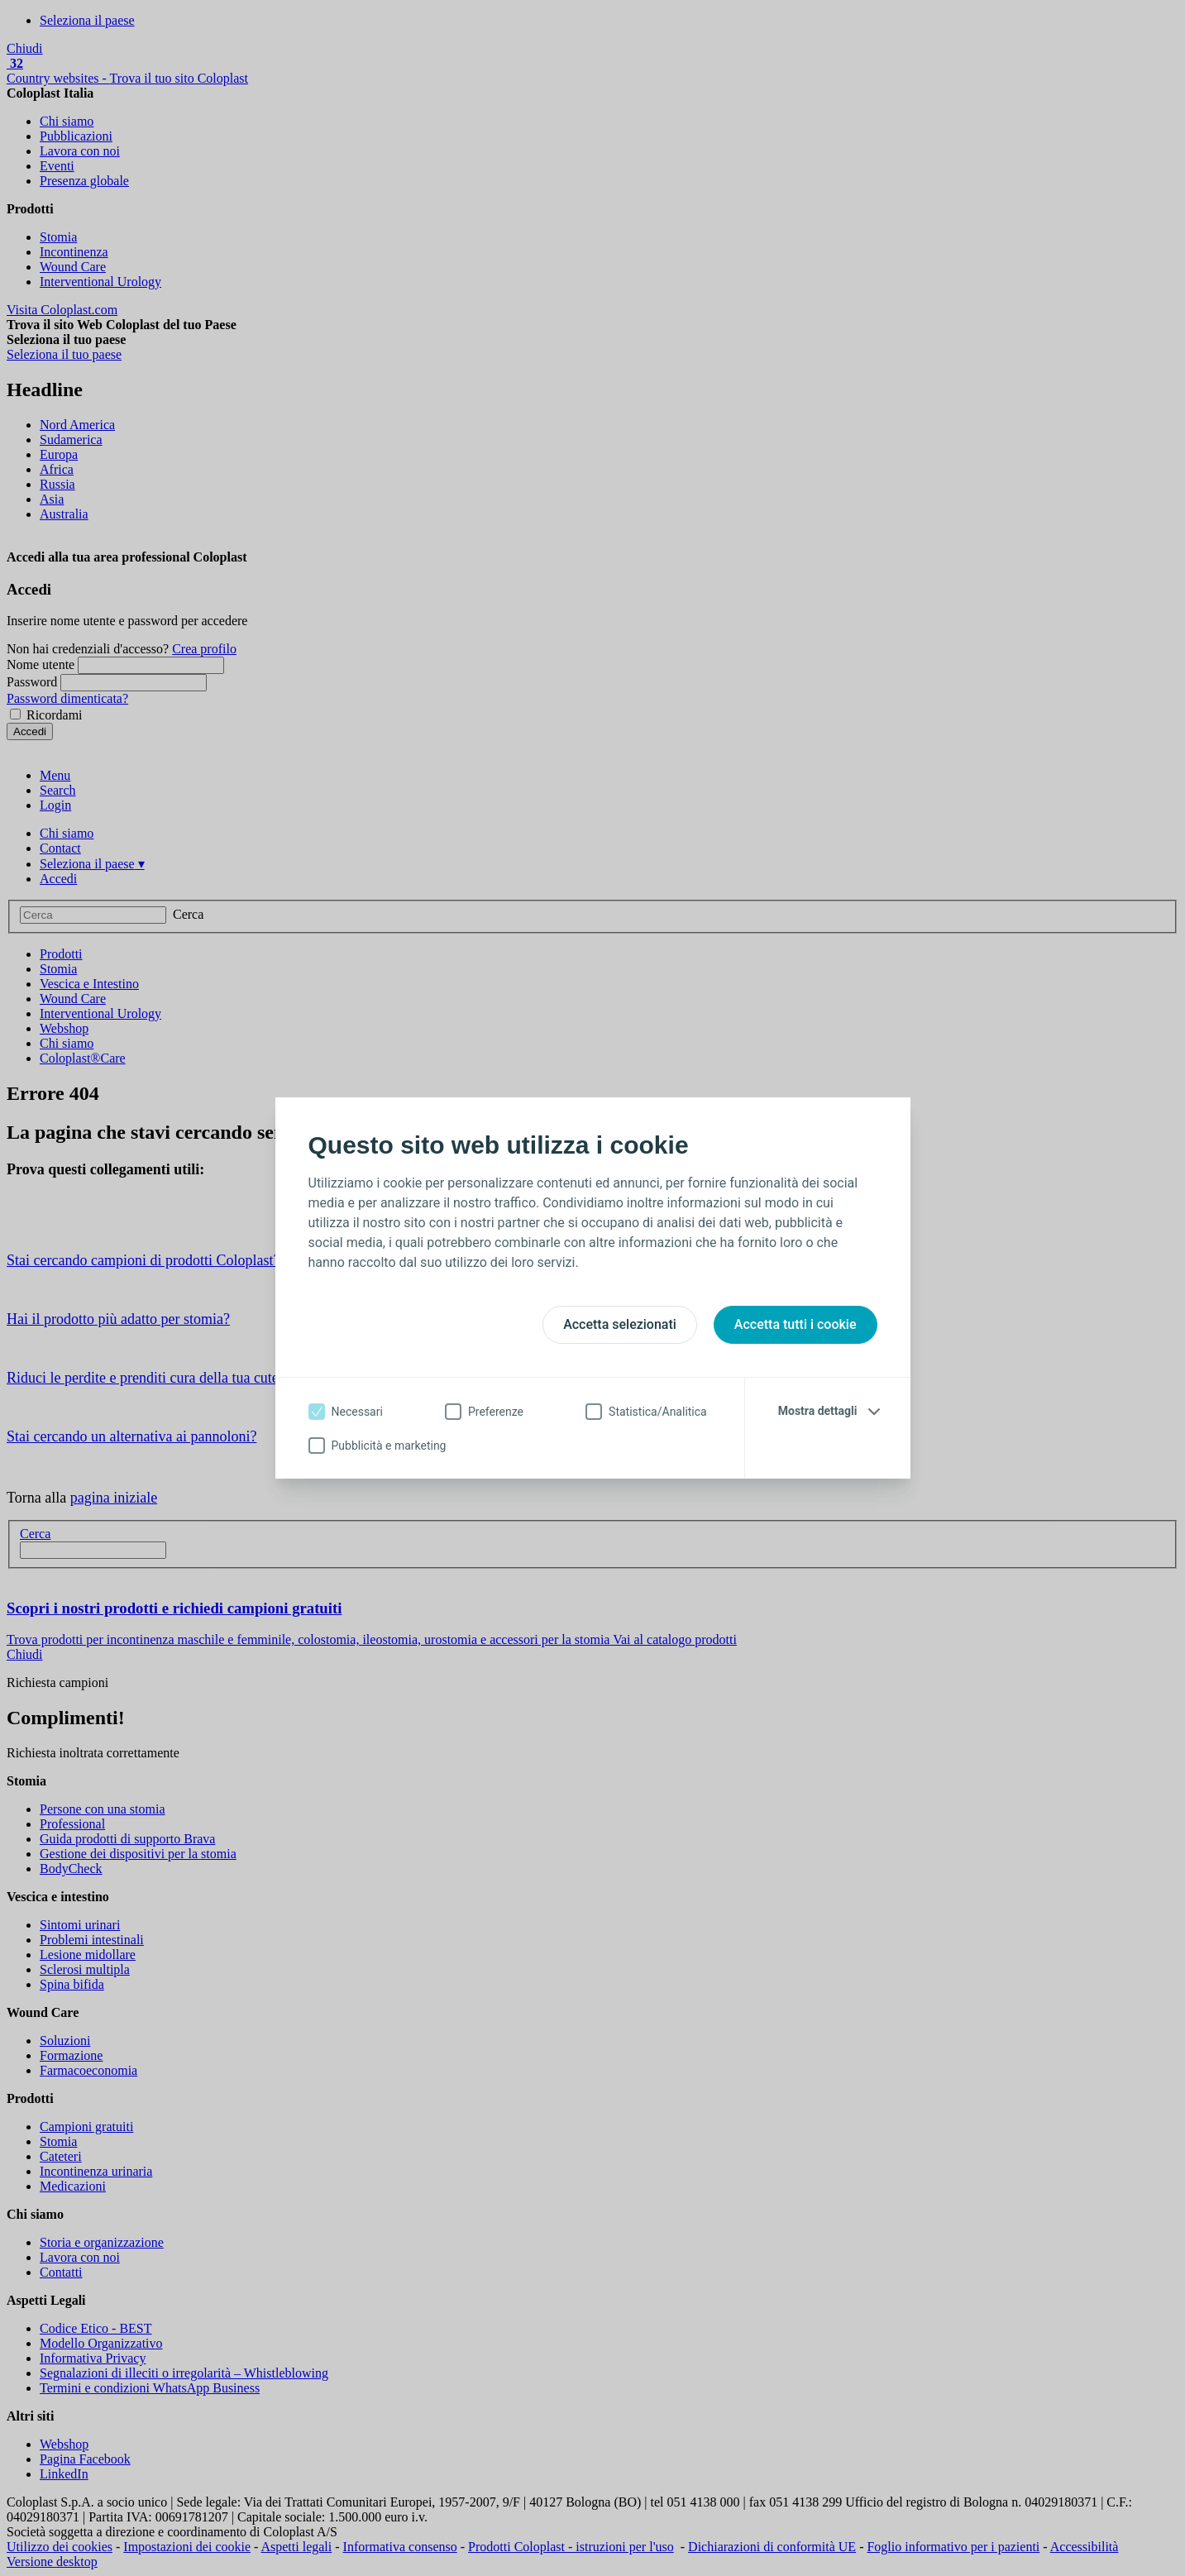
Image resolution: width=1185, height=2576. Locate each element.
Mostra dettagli (818, 1410)
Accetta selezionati (619, 1324)
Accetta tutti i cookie (795, 1324)
